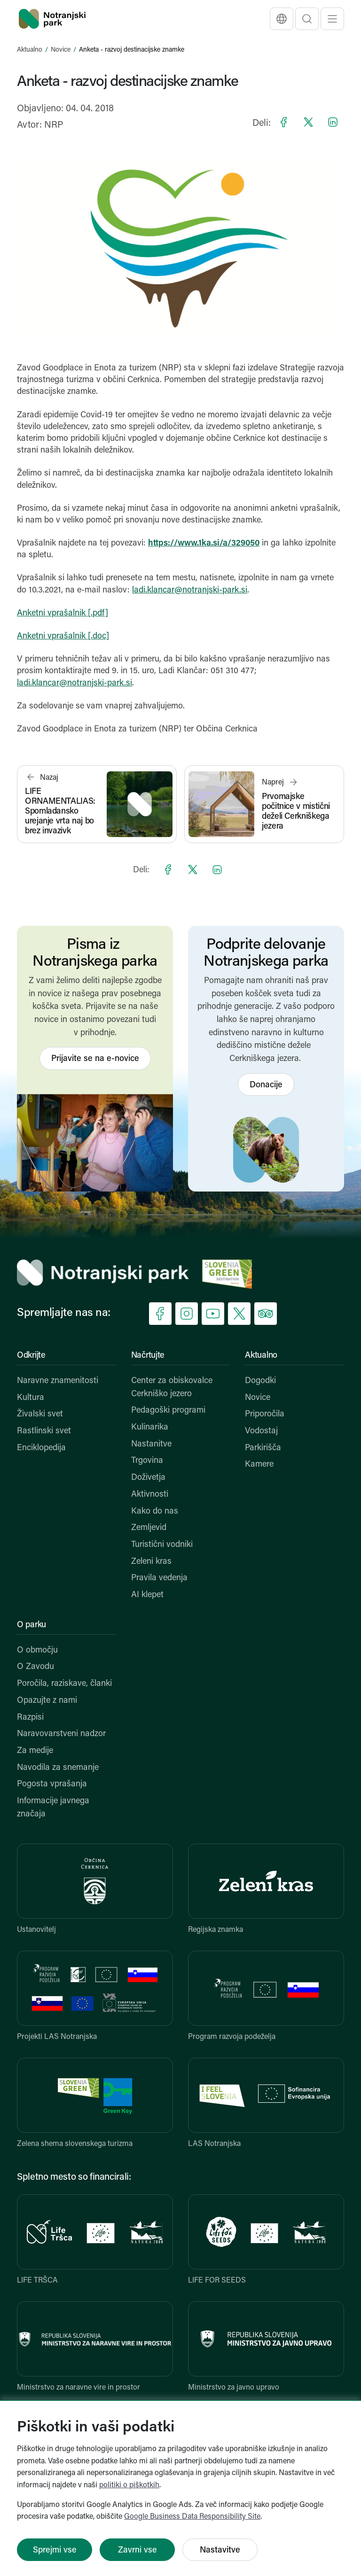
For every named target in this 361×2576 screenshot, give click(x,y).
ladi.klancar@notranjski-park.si (189, 590)
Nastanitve (151, 1444)
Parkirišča (263, 1448)
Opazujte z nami (47, 1700)
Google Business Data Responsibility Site (192, 2517)
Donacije (266, 1085)
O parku (31, 1625)
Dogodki (260, 1380)
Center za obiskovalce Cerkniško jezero (171, 1387)
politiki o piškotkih (129, 2485)
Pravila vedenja (159, 1578)
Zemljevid (148, 1527)
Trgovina (147, 1460)
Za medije (35, 1750)
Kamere (259, 1464)
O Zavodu (35, 1666)
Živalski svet (40, 1414)
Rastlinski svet (44, 1431)
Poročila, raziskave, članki (64, 1683)
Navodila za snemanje (58, 1767)
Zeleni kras (151, 1561)
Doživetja (148, 1477)
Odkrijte (31, 1355)
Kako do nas (154, 1511)
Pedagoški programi (168, 1410)
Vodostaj (261, 1431)
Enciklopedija (41, 1448)
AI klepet (147, 1595)
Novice (61, 50)
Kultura (30, 1397)
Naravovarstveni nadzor (61, 1734)
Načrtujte (148, 1355)
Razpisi (30, 1717)
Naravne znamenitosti (57, 1380)
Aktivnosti (149, 1494)
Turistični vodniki (162, 1544)
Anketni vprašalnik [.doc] (63, 636)
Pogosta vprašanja (52, 1784)
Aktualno (29, 50)
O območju (37, 1650)
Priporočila (264, 1414)
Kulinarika (149, 1427)
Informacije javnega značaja (53, 1808)
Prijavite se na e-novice (95, 1058)
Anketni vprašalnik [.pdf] (62, 613)
